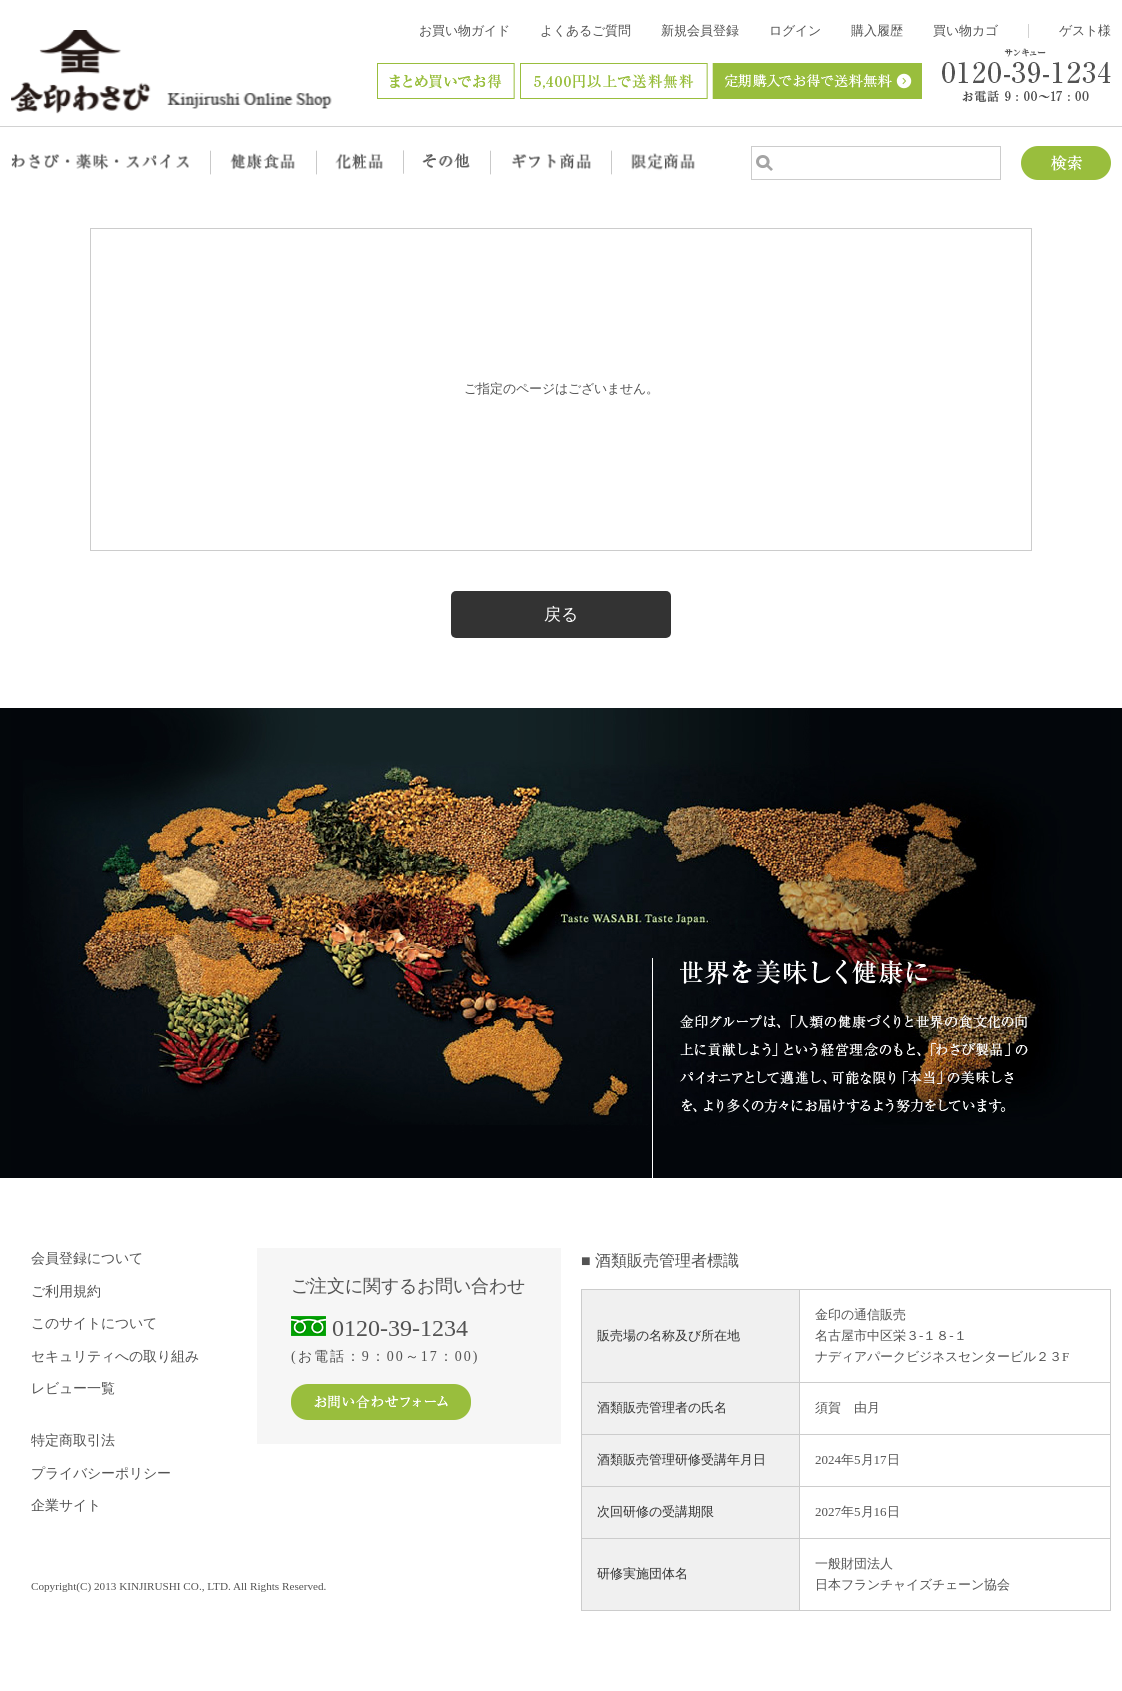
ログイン (795, 30)
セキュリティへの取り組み (115, 1356)
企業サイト (66, 1505)
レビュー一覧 (73, 1388)
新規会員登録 (700, 30)
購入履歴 (877, 30)
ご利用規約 (66, 1291)
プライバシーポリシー (101, 1473)
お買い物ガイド (464, 30)
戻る (561, 614)
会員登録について (87, 1258)
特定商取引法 (73, 1440)
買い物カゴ (965, 30)
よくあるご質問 (585, 30)
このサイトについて (94, 1323)
